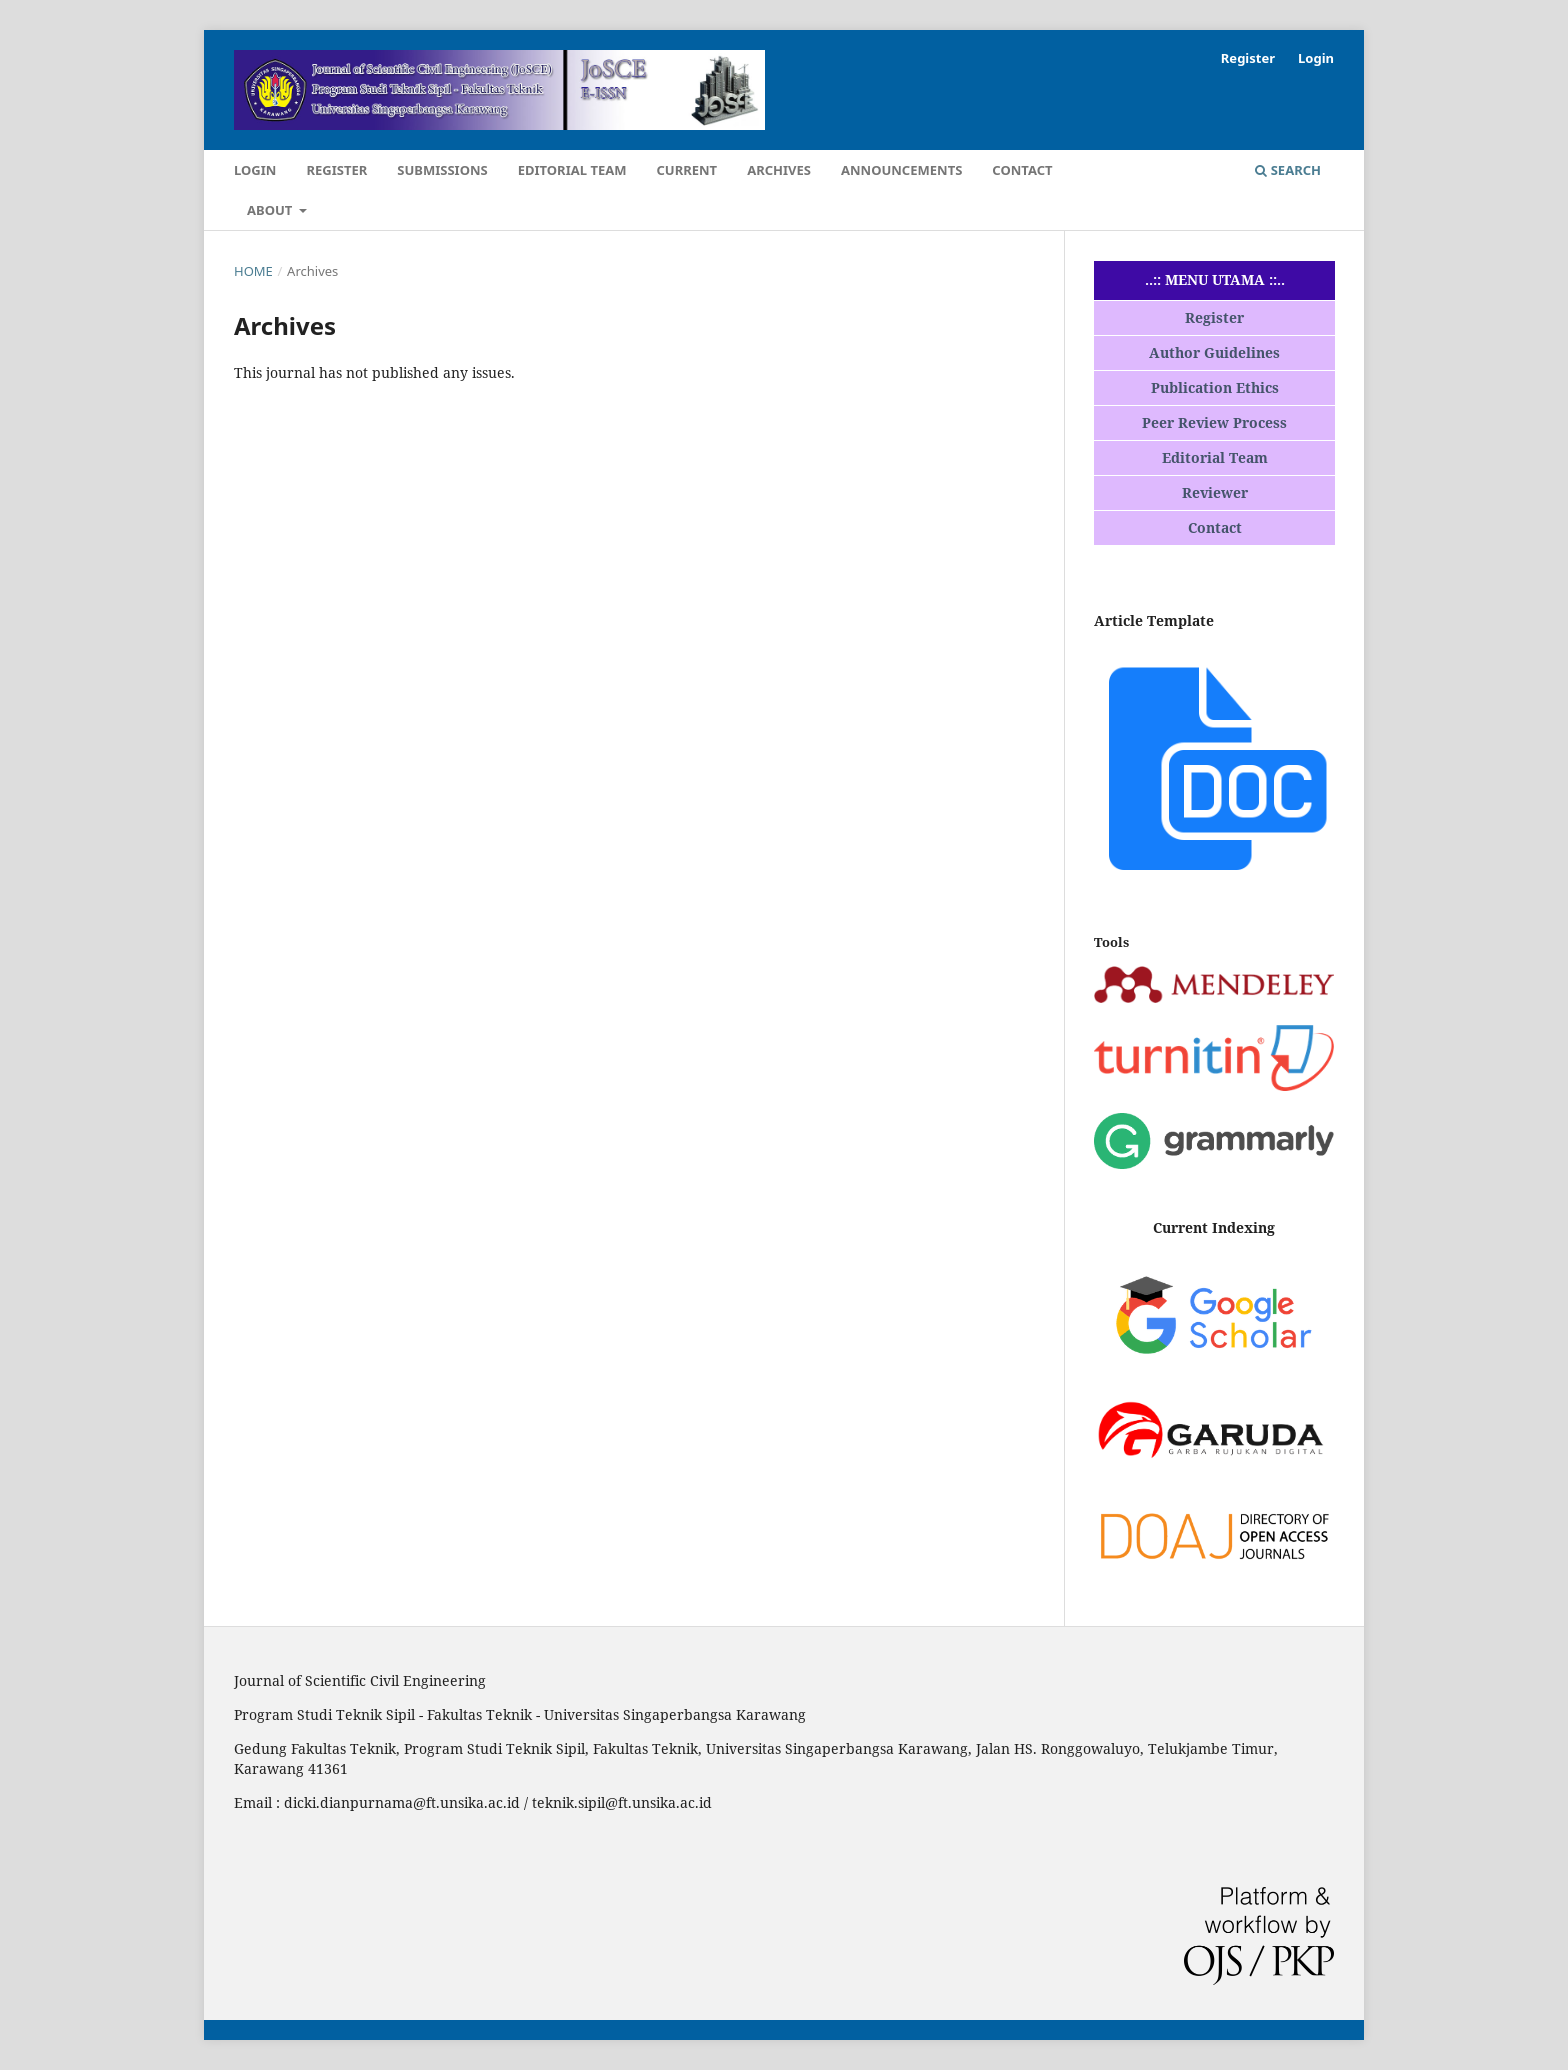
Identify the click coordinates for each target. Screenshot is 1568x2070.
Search (1288, 170)
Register (336, 170)
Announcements (901, 170)
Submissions (442, 170)
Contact (1022, 170)
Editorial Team (572, 170)
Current (686, 170)
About (271, 210)
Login (255, 170)
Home (253, 271)
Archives (779, 170)
